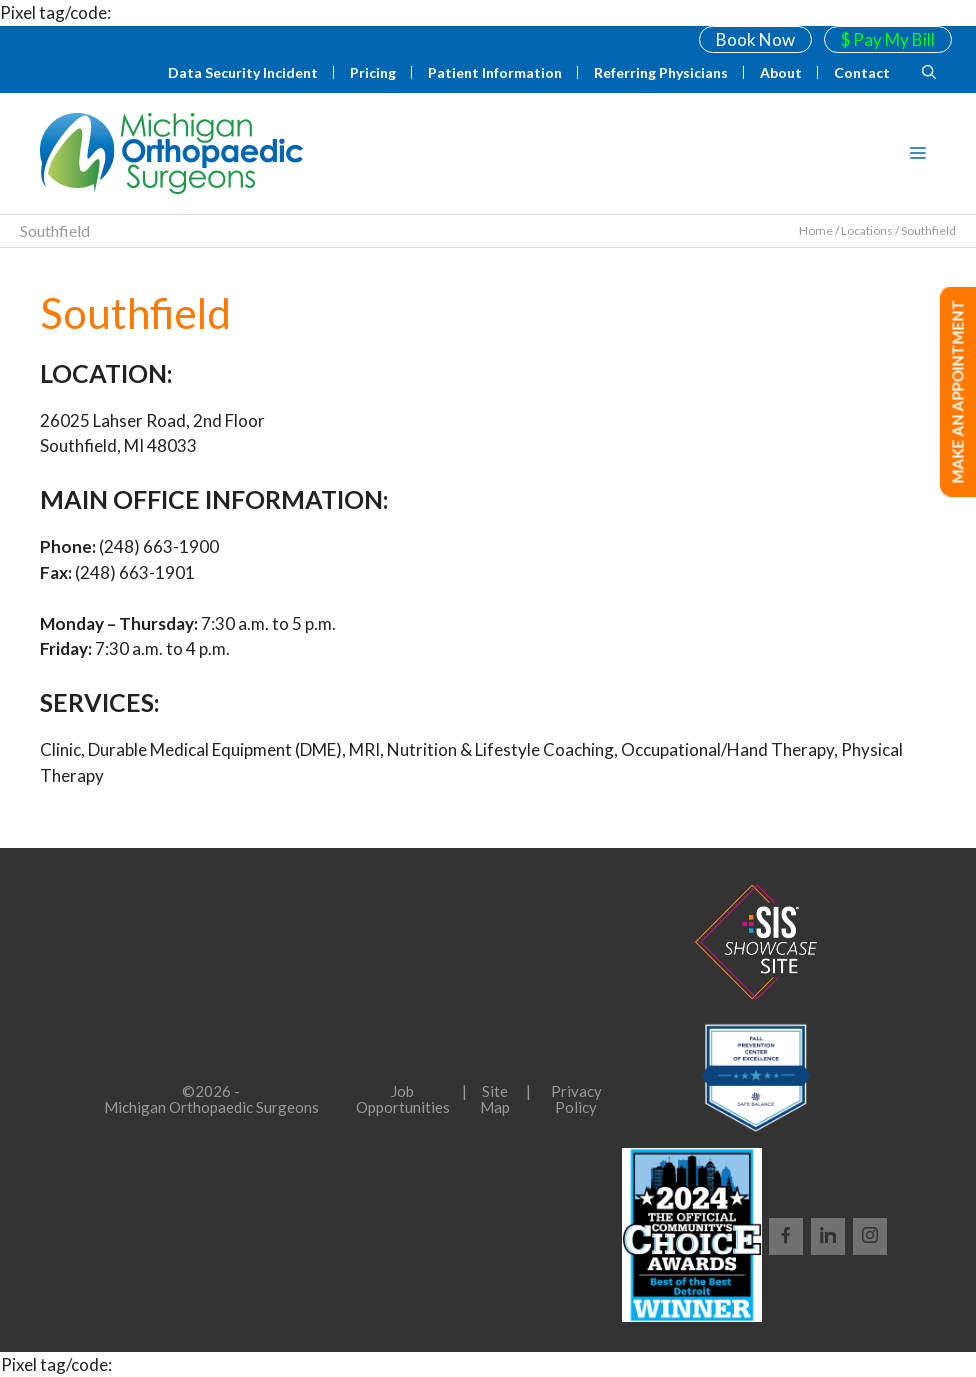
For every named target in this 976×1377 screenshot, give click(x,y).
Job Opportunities (403, 1099)
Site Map (495, 1099)
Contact (862, 72)
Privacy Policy (576, 1099)
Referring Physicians (661, 72)
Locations (867, 230)
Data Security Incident (243, 72)
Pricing (373, 72)
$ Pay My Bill (888, 39)
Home (816, 230)
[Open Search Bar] (929, 73)
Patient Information (495, 72)
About (781, 72)
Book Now (755, 39)
